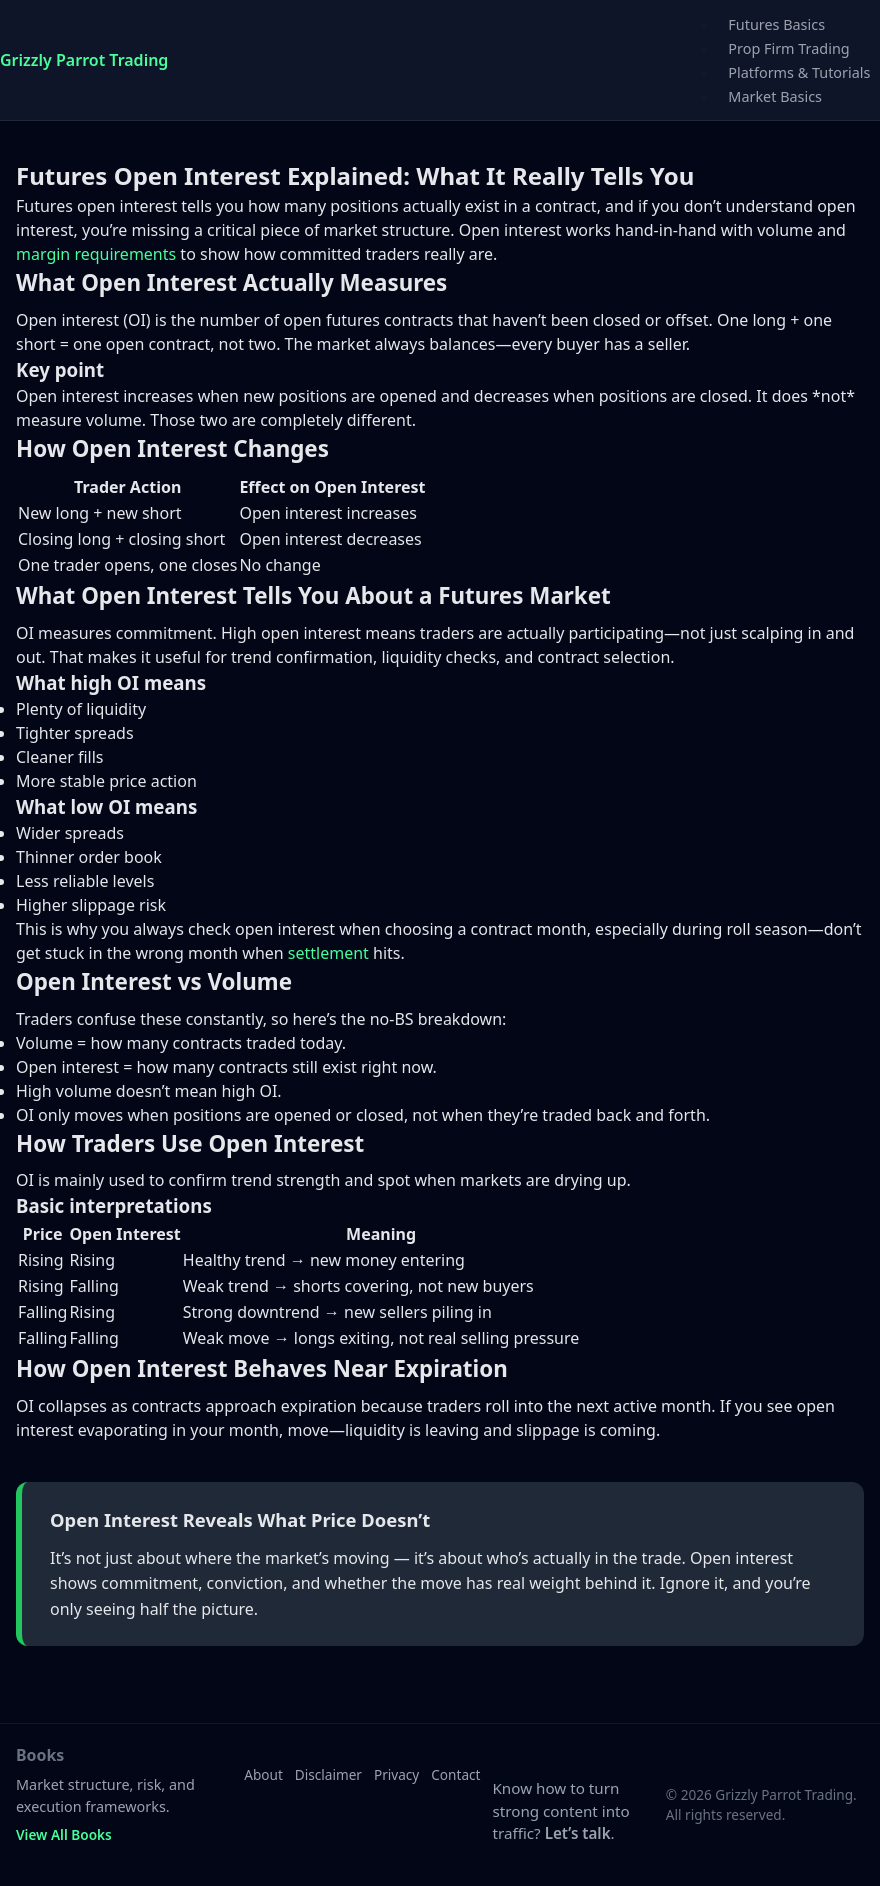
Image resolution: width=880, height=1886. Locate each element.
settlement (328, 953)
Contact (455, 1774)
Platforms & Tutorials (799, 72)
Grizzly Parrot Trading (84, 60)
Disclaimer (328, 1774)
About (263, 1774)
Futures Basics (776, 24)
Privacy (396, 1774)
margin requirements (96, 254)
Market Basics (775, 96)
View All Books (64, 1834)
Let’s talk (578, 1833)
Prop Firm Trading (788, 48)
